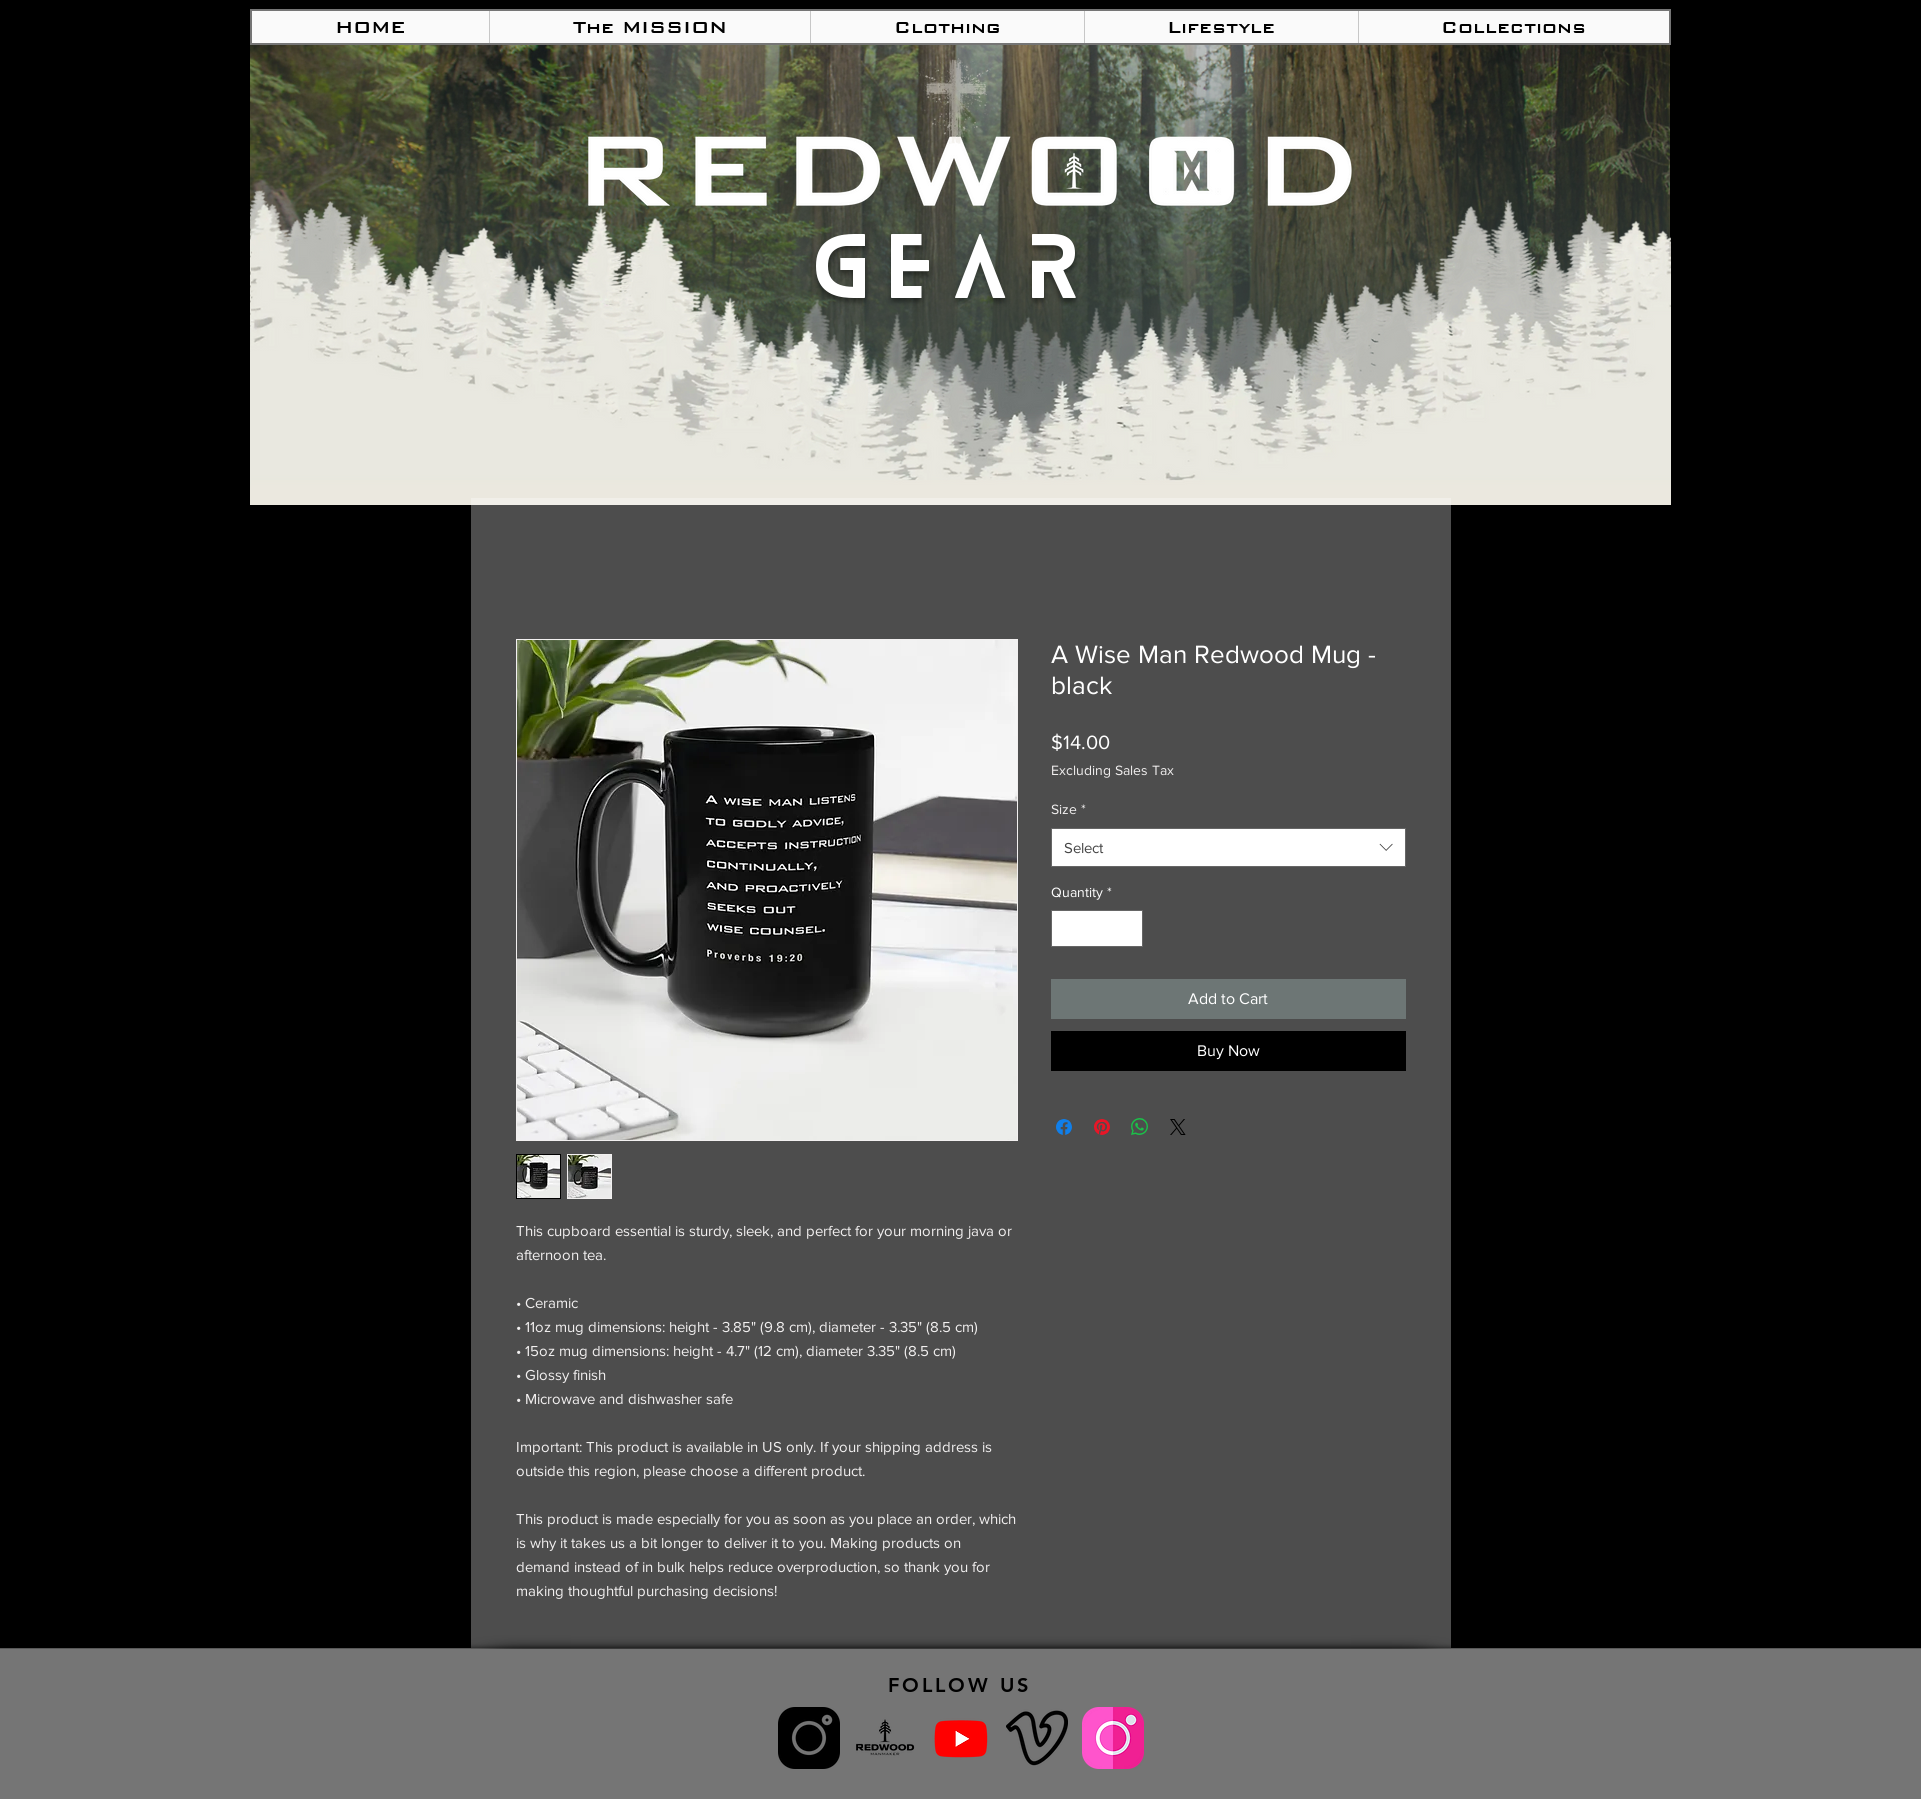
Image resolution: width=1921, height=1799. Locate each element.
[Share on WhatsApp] (1140, 1127)
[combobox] (1228, 847)
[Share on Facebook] (1064, 1127)
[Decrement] (1066, 928)
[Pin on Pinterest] (1102, 1127)
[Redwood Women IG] (1113, 1738)
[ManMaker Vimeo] (1037, 1738)
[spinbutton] (1097, 928)
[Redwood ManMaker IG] (809, 1738)
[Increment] (1127, 928)
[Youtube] (961, 1738)
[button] (947, 27)
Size (1068, 809)
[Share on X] (1178, 1127)
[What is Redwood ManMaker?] (885, 1738)
